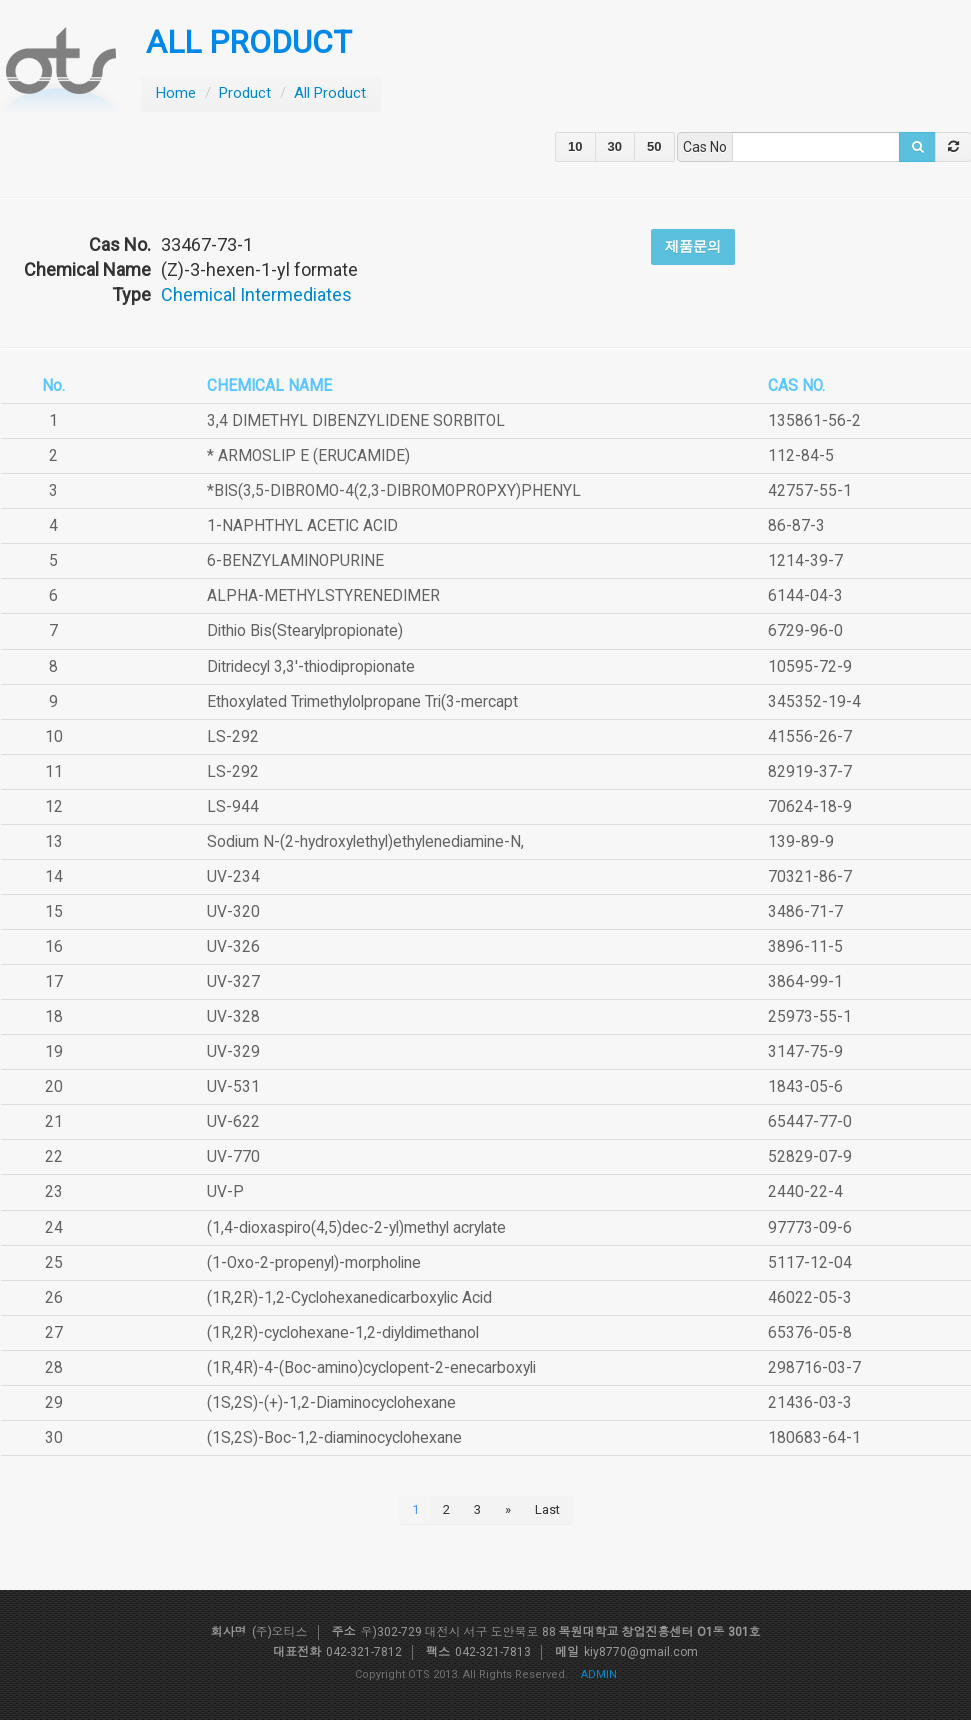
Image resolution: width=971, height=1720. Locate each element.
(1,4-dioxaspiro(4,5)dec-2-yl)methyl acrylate (356, 1228)
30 (615, 146)
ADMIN (599, 1674)
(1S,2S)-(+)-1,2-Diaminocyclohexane (331, 1403)
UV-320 (233, 912)
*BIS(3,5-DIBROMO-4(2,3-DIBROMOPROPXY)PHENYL (394, 491)
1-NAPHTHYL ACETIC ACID (302, 526)
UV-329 (233, 1052)
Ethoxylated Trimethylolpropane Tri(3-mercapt (362, 702)
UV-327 (233, 982)
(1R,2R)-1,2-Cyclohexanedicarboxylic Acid (349, 1298)
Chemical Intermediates (256, 294)
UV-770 (233, 1157)
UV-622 (233, 1122)
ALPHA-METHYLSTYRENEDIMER (323, 596)
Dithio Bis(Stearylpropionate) (305, 631)
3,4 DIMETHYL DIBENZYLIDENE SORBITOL (356, 421)
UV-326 (233, 947)
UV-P (225, 1192)
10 (575, 146)
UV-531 (233, 1087)
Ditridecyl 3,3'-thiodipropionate (311, 667)
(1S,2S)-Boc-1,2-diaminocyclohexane (334, 1438)
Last (547, 1509)
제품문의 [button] (693, 246)
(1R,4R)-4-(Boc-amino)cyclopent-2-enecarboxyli (371, 1368)
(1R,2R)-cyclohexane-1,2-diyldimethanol (343, 1333)
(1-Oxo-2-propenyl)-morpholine (314, 1263)
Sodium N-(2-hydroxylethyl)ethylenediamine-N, (365, 842)
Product (245, 93)
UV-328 (233, 1017)
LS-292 (233, 737)
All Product (330, 93)
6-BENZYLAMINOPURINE (295, 561)
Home (176, 93)
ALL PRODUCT (249, 42)
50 (654, 146)
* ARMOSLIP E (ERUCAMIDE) (308, 456)
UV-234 (233, 877)
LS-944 (233, 807)
